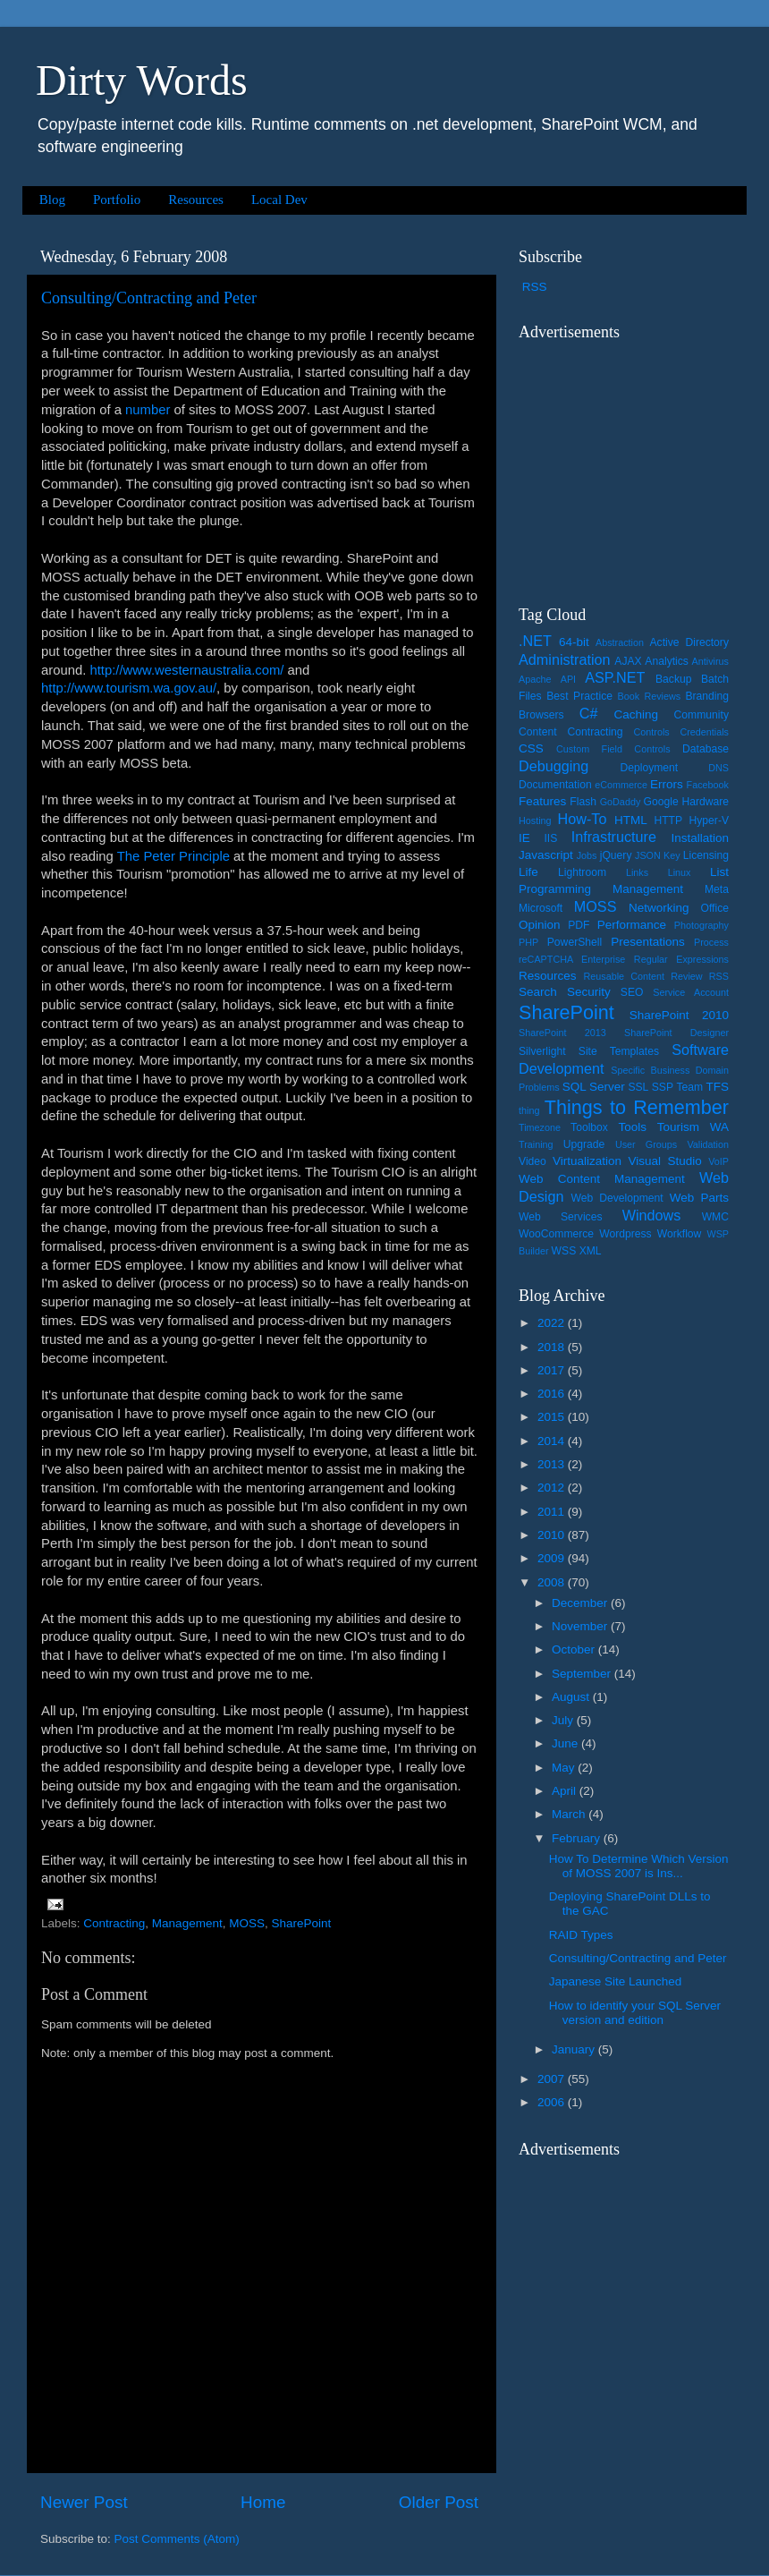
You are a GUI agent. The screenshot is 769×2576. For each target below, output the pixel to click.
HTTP (668, 820)
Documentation (555, 784)
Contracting (114, 1923)
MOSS (247, 1923)
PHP (528, 942)
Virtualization (587, 1161)
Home (263, 2502)
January (575, 2049)
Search (538, 992)
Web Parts (699, 1197)
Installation (700, 838)
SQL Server (593, 1086)
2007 (552, 2079)
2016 (552, 1393)
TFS (718, 1086)
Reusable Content (623, 976)
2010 (552, 1535)
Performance (631, 924)
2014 (552, 1441)
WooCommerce (556, 1234)
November (581, 1626)
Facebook (708, 784)
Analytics (667, 661)
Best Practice (579, 696)
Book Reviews (649, 696)
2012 (552, 1487)
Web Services (560, 1217)
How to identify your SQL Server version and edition (635, 2013)
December (581, 1603)
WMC (715, 1217)
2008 (552, 1582)
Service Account (691, 992)
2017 (552, 1370)
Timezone (540, 1127)
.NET (535, 641)
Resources (196, 199)
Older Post (438, 2502)
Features (542, 801)
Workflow (679, 1234)
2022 (552, 1323)
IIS (550, 838)
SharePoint (301, 1923)
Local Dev (279, 199)
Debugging (553, 766)
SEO (632, 992)
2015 (552, 1417)
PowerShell (574, 942)
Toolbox (589, 1127)
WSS (564, 1251)
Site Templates (619, 1051)
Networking (659, 907)
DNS (718, 767)
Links (637, 872)
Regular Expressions (681, 959)
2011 (552, 1511)
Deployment (649, 767)
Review (686, 976)
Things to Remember (637, 1107)
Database (705, 749)
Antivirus (710, 661)
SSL (638, 1087)
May (565, 1767)
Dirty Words (142, 80)
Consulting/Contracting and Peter (149, 298)
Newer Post (84, 2502)
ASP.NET (615, 677)
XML (590, 1251)
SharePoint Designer (676, 1032)
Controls (652, 732)
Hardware (705, 801)
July (564, 1720)
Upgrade (584, 1144)
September (583, 1673)
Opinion (540, 924)
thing (529, 1110)
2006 (552, 2102)
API (568, 679)
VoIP (718, 1161)
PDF (578, 925)
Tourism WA (693, 1127)
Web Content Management (602, 1179)
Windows (651, 1215)
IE (524, 838)
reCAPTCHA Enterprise (572, 959)
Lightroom (582, 872)
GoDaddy (620, 801)
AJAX (627, 661)
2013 (552, 1464)
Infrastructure (613, 837)
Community (701, 715)
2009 (552, 1558)
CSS (531, 748)
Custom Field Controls (613, 749)
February (578, 1838)
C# (588, 713)
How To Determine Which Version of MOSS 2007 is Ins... (639, 1866)
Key (671, 855)
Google (661, 801)
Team (689, 1087)
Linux (679, 872)
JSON (648, 855)
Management (187, 1923)
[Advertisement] (630, 462)
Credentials (704, 732)
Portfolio (116, 199)
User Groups (646, 1144)
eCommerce (621, 784)
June (566, 1743)
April (565, 1791)
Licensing (706, 855)
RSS (534, 286)
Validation (708, 1144)
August (572, 1697)
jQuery (616, 855)
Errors (666, 784)
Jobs (587, 855)
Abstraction (620, 642)
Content (538, 732)
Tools (632, 1127)
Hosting (535, 820)
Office (715, 908)
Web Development (616, 1198)
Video (532, 1161)
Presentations (648, 941)
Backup (673, 679)
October (575, 1649)
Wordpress (625, 1234)
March (570, 1814)
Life (528, 872)
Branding (707, 696)
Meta (717, 889)
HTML (630, 820)
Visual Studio (664, 1161)
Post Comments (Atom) (177, 2539)
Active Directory (689, 642)
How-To (582, 819)
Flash (583, 801)
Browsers (541, 715)
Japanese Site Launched (615, 1981)
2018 (552, 1347)
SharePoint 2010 (679, 1015)
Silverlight (542, 1051)
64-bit (574, 642)
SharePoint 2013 (562, 1032)
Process (711, 942)
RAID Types (581, 1935)
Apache (535, 679)
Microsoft (540, 908)
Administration (565, 659)
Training (536, 1144)
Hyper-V (709, 820)
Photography (701, 925)
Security (589, 992)
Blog (52, 199)
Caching (636, 714)
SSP (662, 1087)
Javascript (546, 855)
